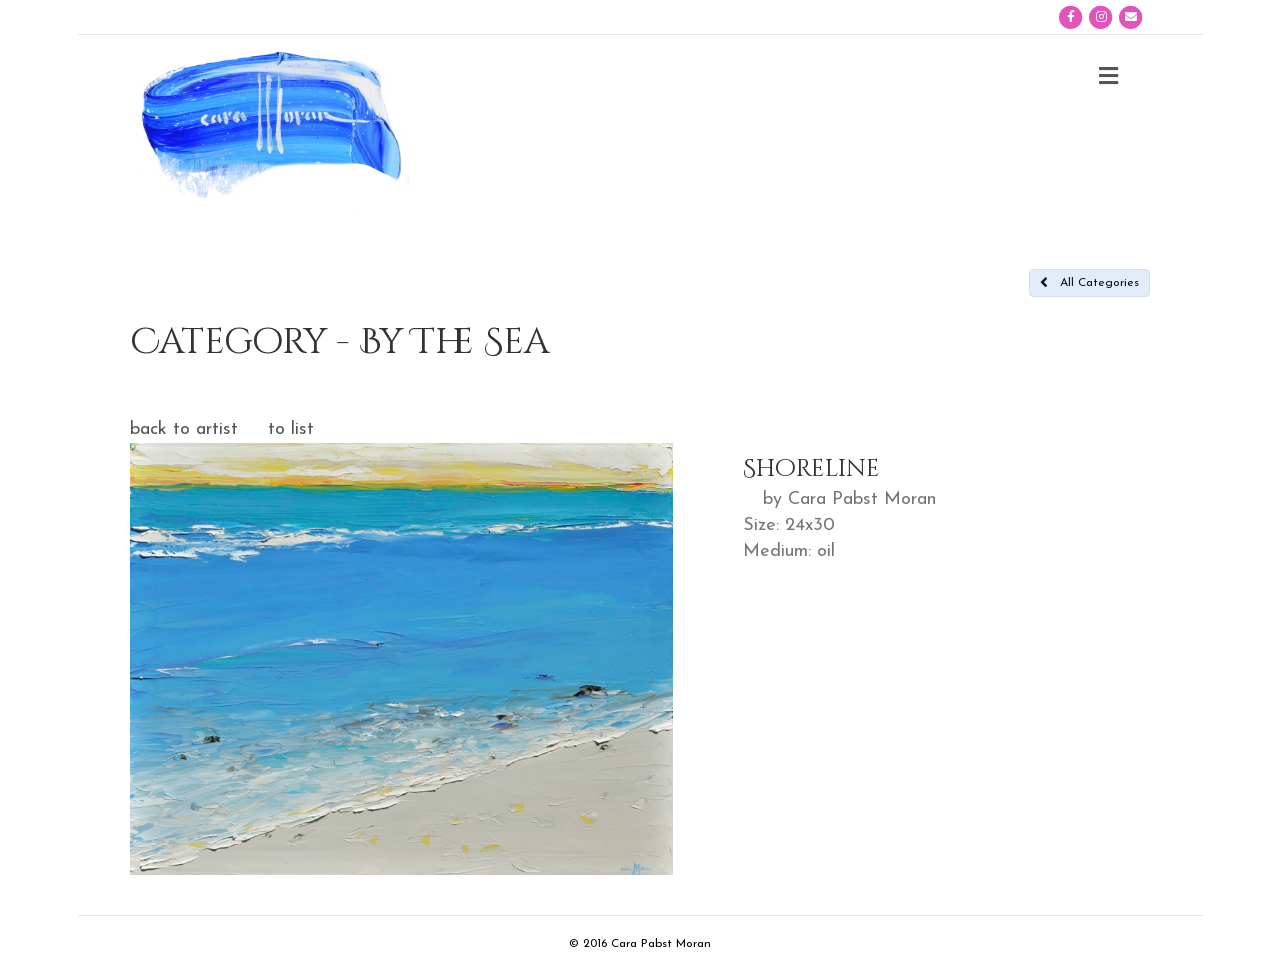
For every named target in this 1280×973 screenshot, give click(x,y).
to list (291, 429)
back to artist (184, 429)
